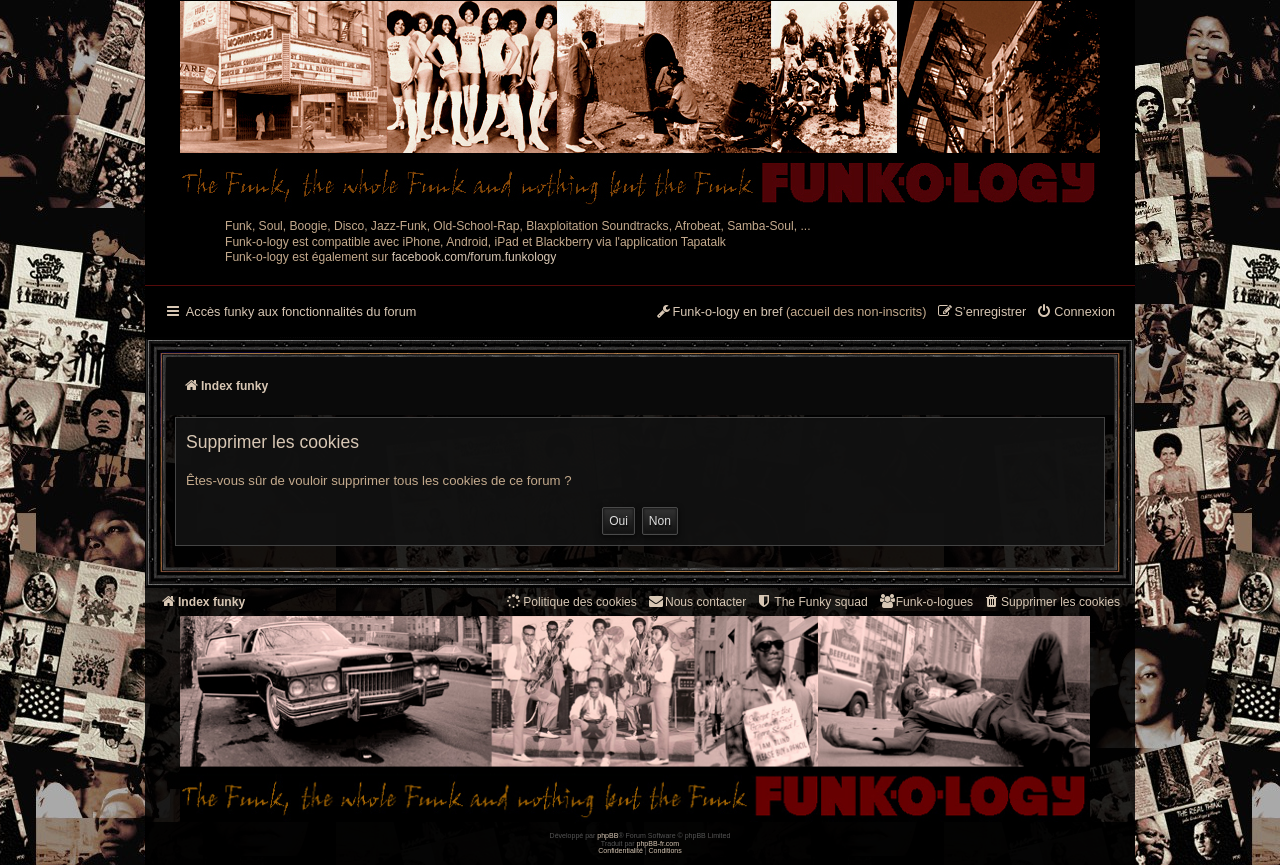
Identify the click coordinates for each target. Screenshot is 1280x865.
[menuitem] (1075, 313)
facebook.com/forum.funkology (474, 257)
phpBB (607, 835)
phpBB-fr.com (658, 843)
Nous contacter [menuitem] (696, 601)
